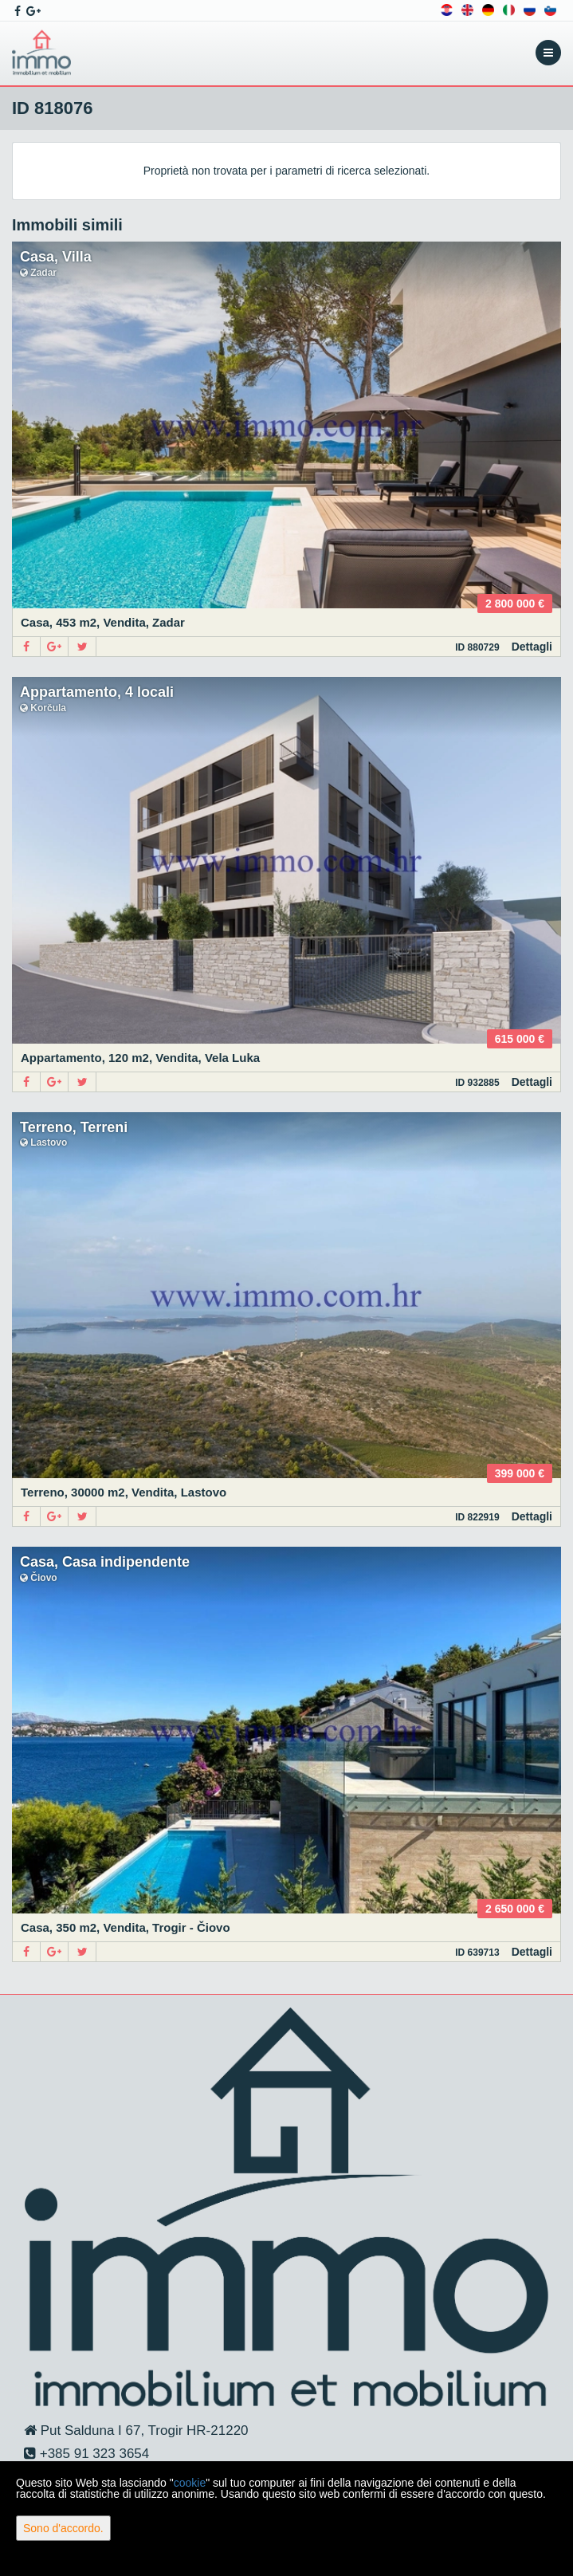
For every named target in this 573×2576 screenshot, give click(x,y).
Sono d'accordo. (63, 2528)
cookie (190, 2482)
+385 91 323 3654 (92, 2453)
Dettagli (532, 646)
